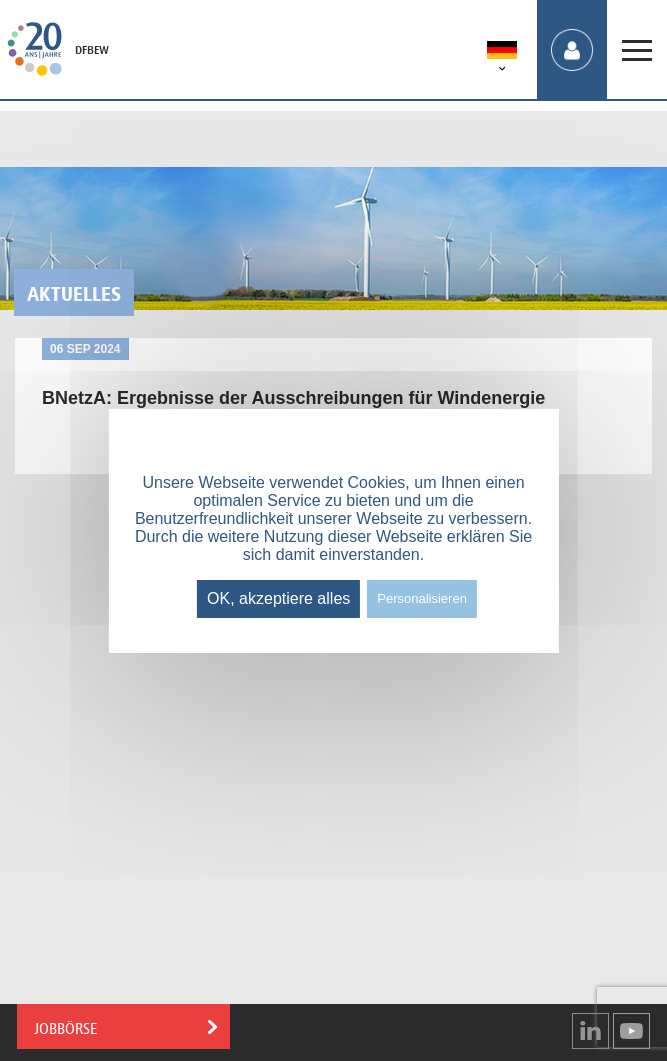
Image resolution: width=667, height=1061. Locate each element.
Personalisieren (422, 598)
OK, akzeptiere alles (278, 598)
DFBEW (92, 50)
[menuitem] (502, 53)
